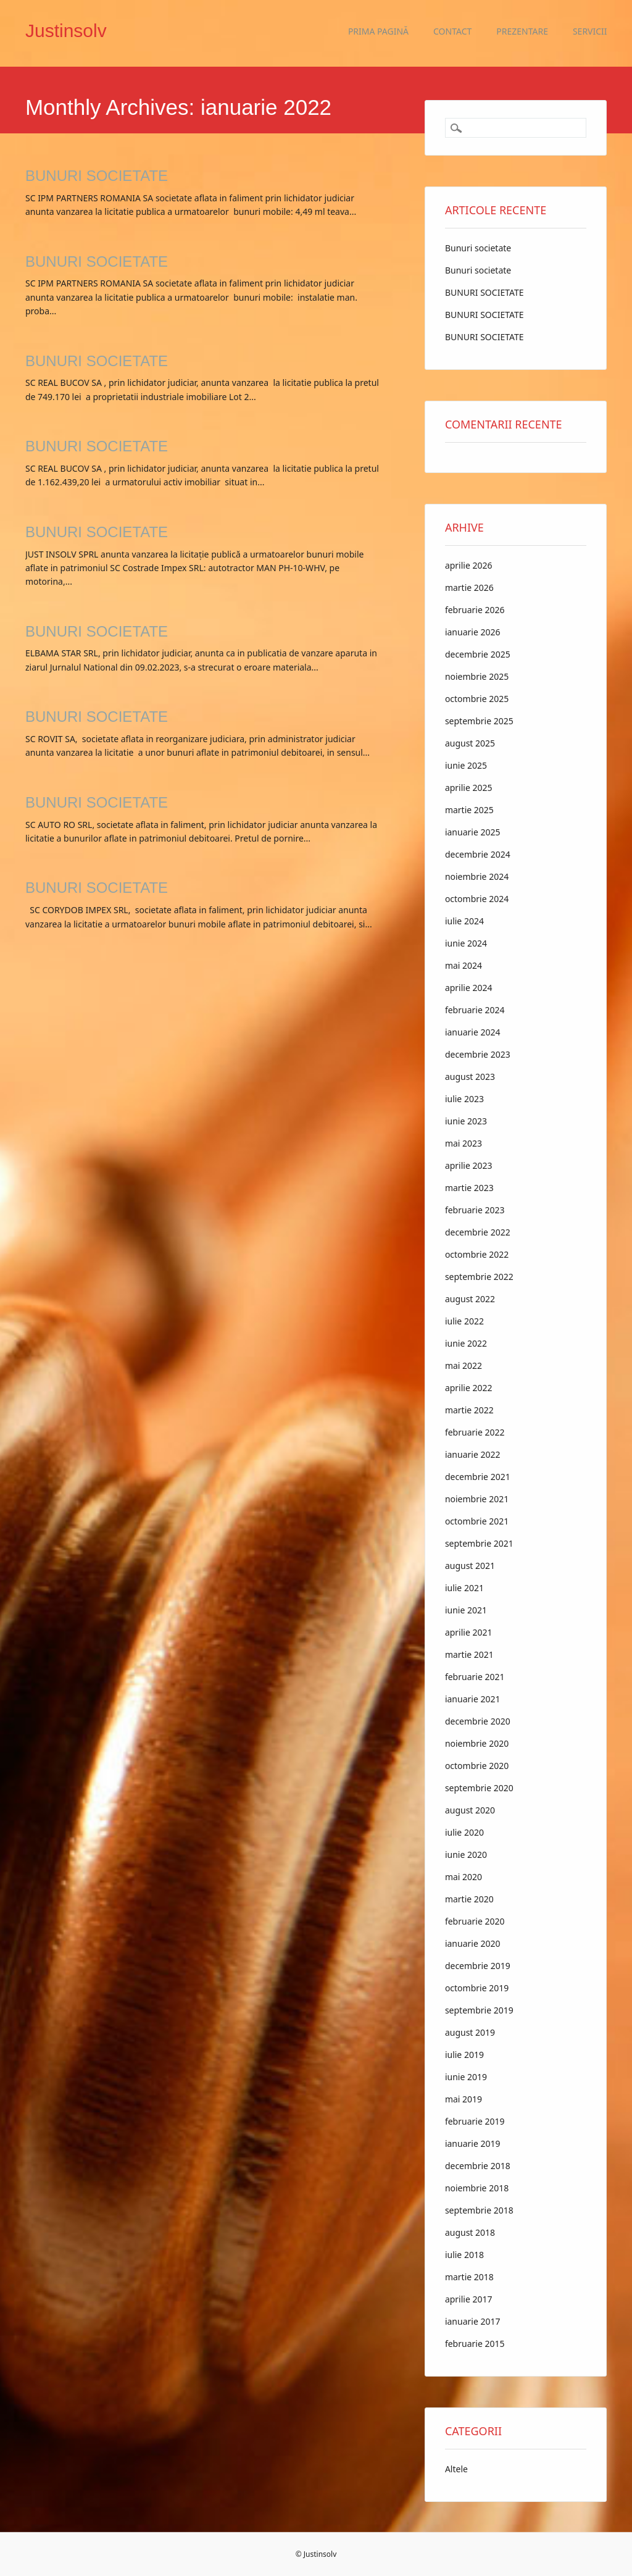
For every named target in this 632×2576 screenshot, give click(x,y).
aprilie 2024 (469, 987)
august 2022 (470, 1299)
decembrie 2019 (477, 1966)
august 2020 (470, 1810)
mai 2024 (463, 965)
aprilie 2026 (469, 565)
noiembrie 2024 (477, 876)
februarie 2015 (475, 2343)
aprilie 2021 (469, 1632)
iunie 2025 (466, 765)
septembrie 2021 (479, 1543)
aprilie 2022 (469, 1388)
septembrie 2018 (479, 2210)
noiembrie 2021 (477, 1499)
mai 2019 (463, 2099)
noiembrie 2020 (477, 1743)
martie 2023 (469, 1188)
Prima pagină (378, 31)
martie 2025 (469, 810)
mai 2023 (463, 1143)
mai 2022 (463, 1365)
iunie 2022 (466, 1343)
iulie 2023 (464, 1099)
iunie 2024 (466, 943)
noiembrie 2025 (477, 676)
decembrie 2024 (477, 854)
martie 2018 (469, 2277)
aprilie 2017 (469, 2299)
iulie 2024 (464, 921)
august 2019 (470, 2032)
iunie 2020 (466, 1854)
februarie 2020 (475, 1921)
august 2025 (470, 743)
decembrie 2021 (477, 1476)
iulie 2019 (464, 2054)
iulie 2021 (464, 1588)
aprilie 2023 (469, 1165)
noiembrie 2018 (477, 2188)
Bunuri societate (478, 248)
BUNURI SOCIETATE (96, 175)
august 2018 (470, 2232)
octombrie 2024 (477, 899)
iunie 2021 (466, 1610)
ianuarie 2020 (473, 1943)
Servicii (590, 31)
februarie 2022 (475, 1432)
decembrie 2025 (477, 654)
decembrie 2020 (477, 1721)
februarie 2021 (475, 1677)
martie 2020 (469, 1899)
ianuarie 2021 (473, 1699)
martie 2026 (469, 587)
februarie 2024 (475, 1010)
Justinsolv (66, 30)
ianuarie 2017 (473, 2321)
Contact (452, 31)
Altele (456, 2469)
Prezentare (522, 31)
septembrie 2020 (479, 1788)
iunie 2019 (466, 2077)
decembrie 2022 (477, 1232)
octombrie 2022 (477, 1254)
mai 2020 (463, 1877)
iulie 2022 (464, 1321)
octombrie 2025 (477, 699)
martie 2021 (469, 1654)
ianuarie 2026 (473, 632)
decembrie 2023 (477, 1054)
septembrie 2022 (479, 1276)
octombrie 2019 (477, 1988)
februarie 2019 (475, 2121)
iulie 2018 (464, 2254)
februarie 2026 (475, 610)
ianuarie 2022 (473, 1454)
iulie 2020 (464, 1832)
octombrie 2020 (477, 1765)
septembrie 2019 (479, 2010)
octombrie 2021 (477, 1521)
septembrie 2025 (479, 721)
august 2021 (470, 1565)
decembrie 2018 (477, 2166)
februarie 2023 (475, 1210)
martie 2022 (469, 1410)
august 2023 (470, 1076)
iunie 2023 (466, 1121)
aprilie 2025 (469, 787)
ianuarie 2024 (473, 1032)
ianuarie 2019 (473, 2143)
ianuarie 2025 (473, 832)
